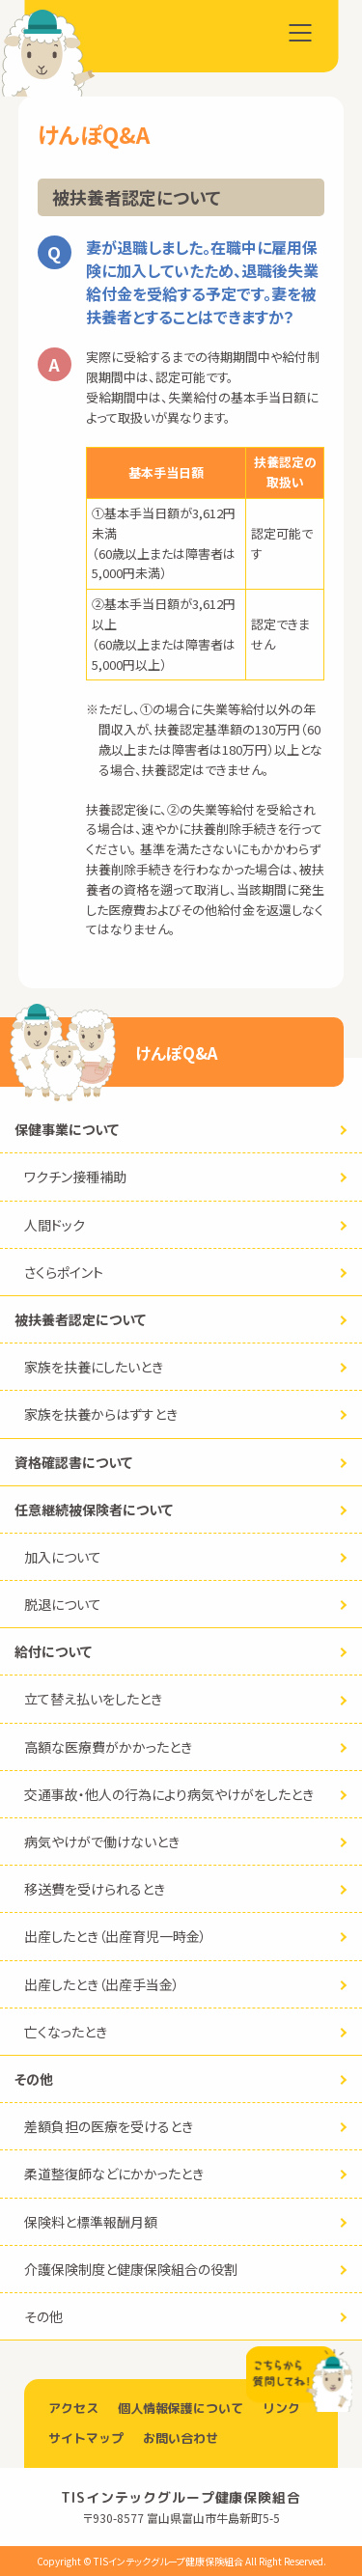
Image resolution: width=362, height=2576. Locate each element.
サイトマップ (86, 2438)
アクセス (73, 2408)
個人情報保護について (180, 2408)
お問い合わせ (180, 2438)
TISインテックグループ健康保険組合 (173, 36)
